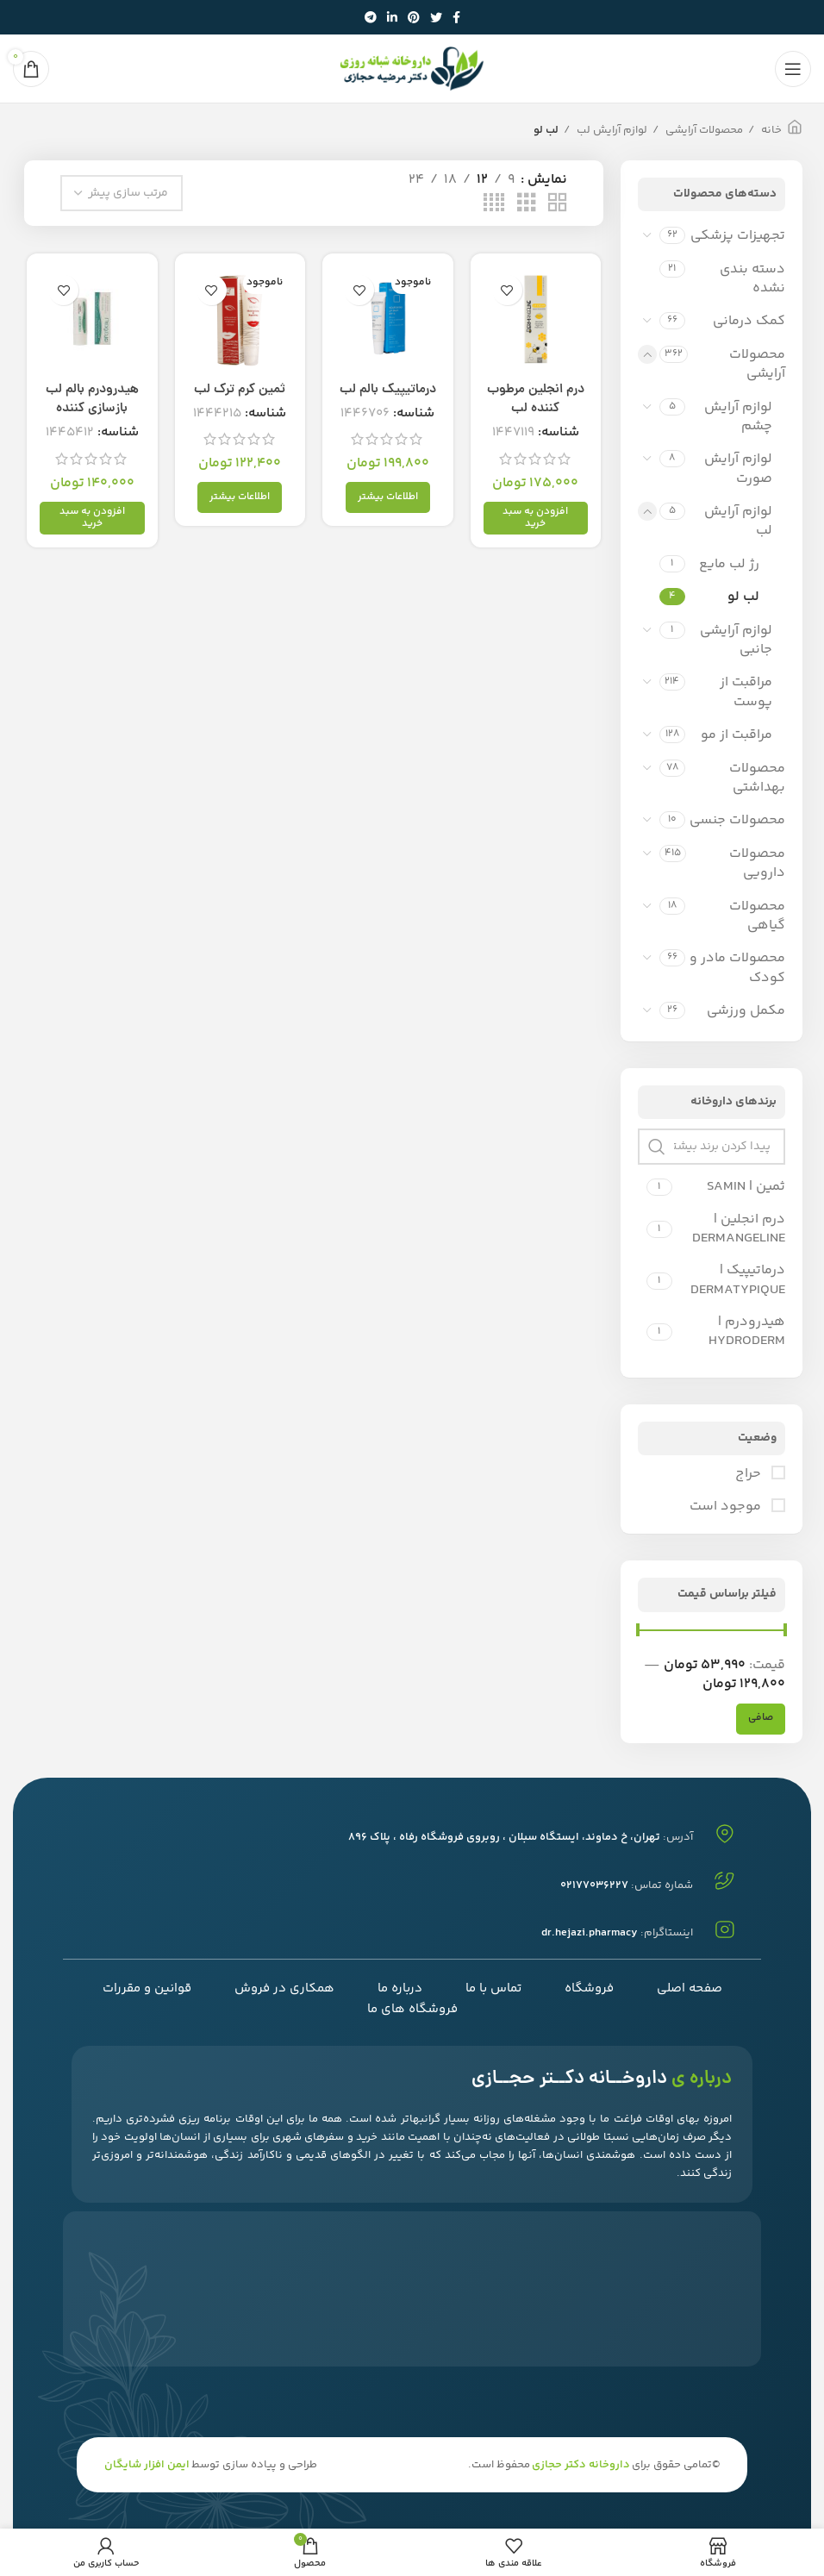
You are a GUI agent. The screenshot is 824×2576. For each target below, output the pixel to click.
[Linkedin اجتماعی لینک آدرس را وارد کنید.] (392, 17)
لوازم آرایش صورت (738, 468)
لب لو (743, 597)
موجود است (727, 1506)
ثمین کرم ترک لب (239, 390)
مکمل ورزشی (746, 1011)
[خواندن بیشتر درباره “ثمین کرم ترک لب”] (239, 499)
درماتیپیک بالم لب (388, 390)
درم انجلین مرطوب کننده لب (537, 400)
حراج (750, 1474)
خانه (770, 130)
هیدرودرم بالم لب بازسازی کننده (90, 400)
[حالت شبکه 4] (494, 204)
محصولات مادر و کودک (737, 967)
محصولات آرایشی (703, 130)
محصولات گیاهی (757, 916)
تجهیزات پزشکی (737, 236)
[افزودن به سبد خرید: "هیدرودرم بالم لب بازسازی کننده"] (90, 519)
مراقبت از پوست (746, 692)
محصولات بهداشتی (757, 778)
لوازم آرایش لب (610, 130)
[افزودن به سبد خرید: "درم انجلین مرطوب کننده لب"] (537, 519)
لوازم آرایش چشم (738, 417)
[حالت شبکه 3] (526, 204)
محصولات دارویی (757, 863)
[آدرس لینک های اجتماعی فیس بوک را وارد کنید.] (456, 17)
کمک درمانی (749, 321)
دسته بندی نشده (752, 279)
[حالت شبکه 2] (557, 204)
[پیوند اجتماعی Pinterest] (414, 17)
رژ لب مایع (729, 564)
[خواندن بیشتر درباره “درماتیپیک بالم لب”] (388, 499)
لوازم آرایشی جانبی (736, 640)
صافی (760, 1718)
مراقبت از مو (736, 735)
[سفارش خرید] (121, 193)
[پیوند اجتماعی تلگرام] (370, 17)
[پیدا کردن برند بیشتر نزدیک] (711, 1147)
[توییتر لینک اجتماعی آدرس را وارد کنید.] (436, 17)
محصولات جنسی (737, 820)
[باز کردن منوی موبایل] (793, 69)
